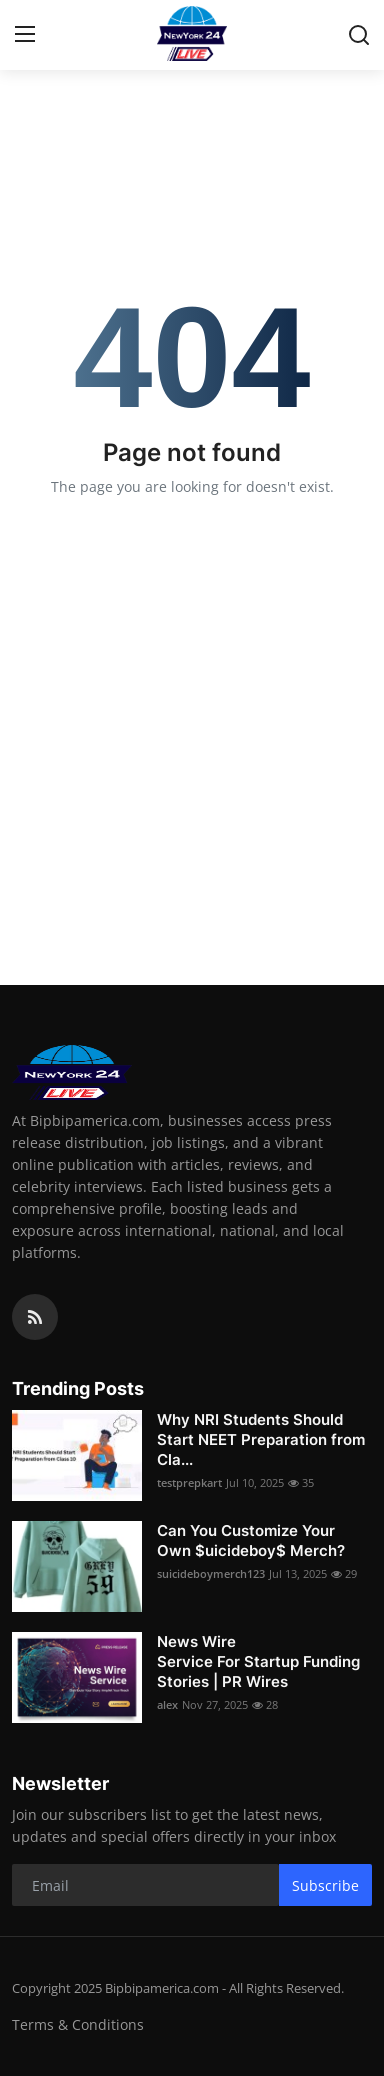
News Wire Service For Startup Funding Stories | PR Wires (258, 1661)
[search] (359, 35)
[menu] (25, 35)
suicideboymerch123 (211, 1573)
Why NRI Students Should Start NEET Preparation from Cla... (261, 1439)
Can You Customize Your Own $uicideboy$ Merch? (251, 1540)
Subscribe (325, 1885)
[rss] (35, 1317)
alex (167, 1704)
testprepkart (189, 1482)
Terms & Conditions (78, 2024)
